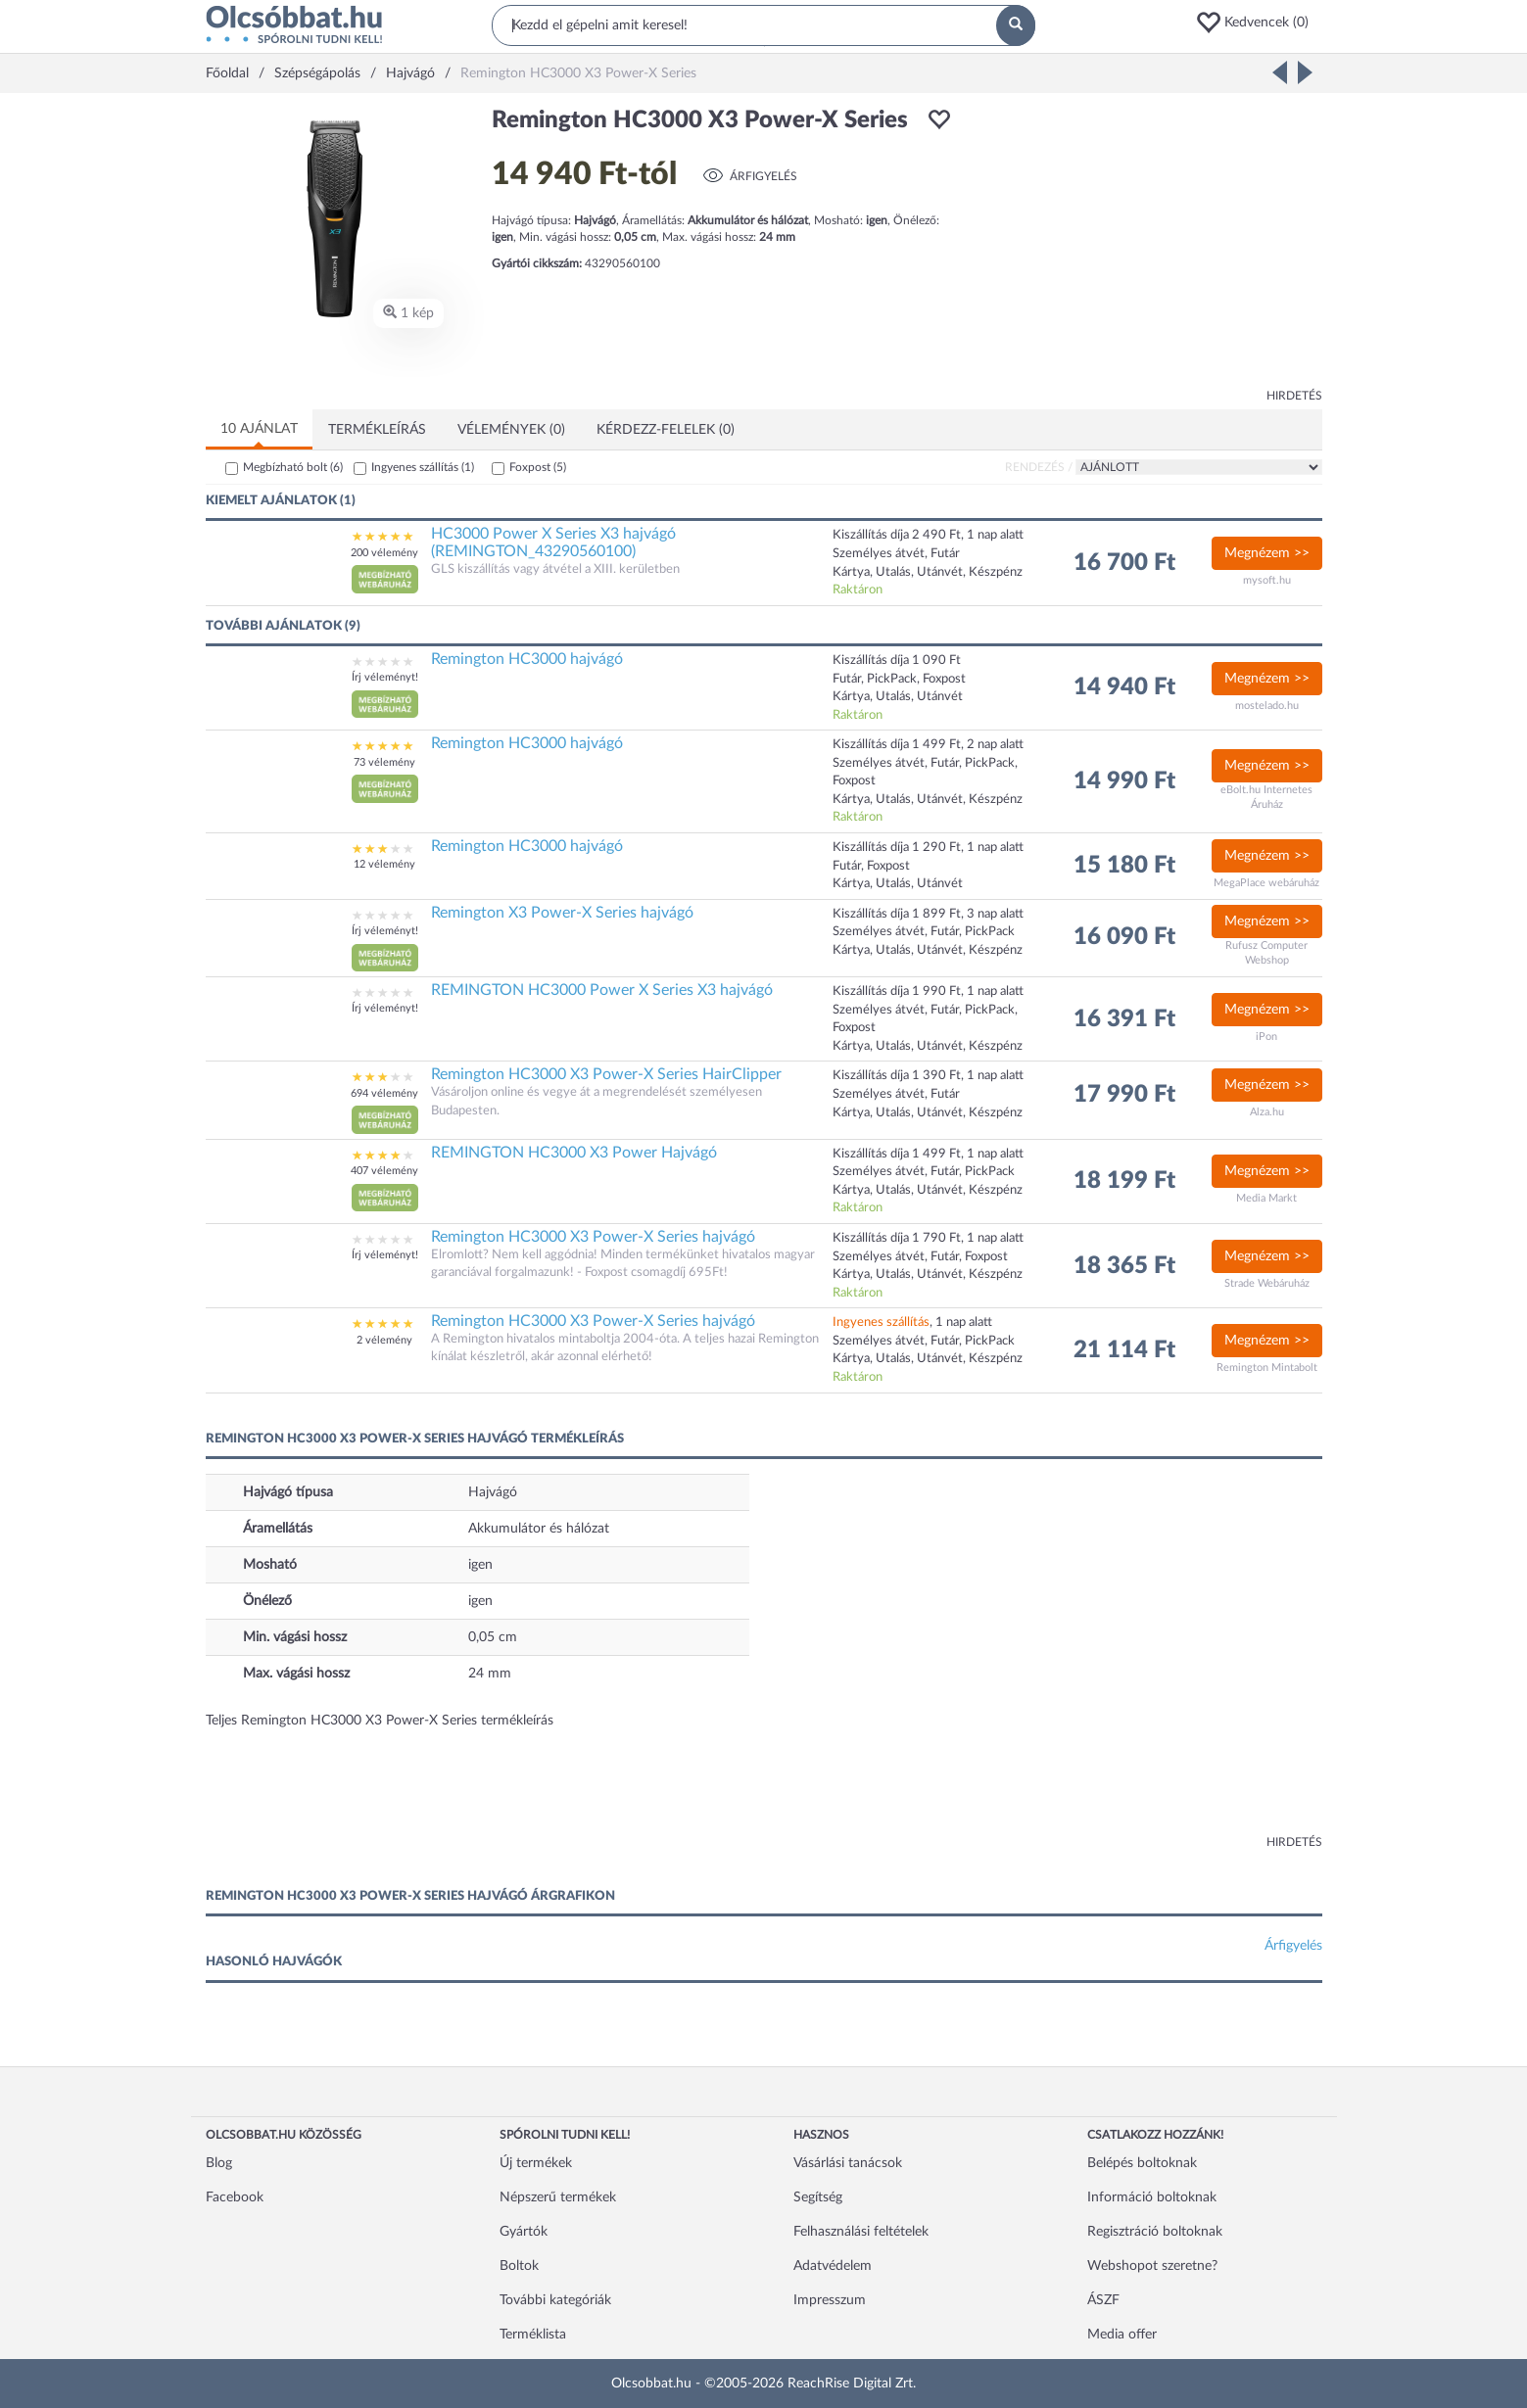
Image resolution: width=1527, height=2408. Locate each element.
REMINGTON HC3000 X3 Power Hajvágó (574, 1152)
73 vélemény (384, 762)
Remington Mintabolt (1267, 1367)
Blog (219, 2163)
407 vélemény (384, 1170)
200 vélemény (384, 552)
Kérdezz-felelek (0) (665, 430)
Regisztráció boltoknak (1154, 2232)
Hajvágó (492, 1492)
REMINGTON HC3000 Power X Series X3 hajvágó (602, 990)
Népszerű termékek (558, 2197)
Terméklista (533, 2334)
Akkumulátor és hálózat (538, 1528)
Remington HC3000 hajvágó (527, 659)
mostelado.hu (1267, 705)
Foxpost (537, 467)
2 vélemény (384, 1340)
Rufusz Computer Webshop (1266, 953)
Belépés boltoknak (1142, 2163)
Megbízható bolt (293, 467)
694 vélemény (384, 1093)
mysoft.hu (1267, 580)
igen (480, 1565)
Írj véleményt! (385, 677)
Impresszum (829, 2300)
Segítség (817, 2197)
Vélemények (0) (511, 430)
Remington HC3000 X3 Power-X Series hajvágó (593, 1237)
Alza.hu (1267, 1112)
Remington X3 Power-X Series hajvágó (562, 913)
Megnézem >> (1267, 553)
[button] (1258, 22)
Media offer (1122, 2334)
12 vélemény (384, 864)
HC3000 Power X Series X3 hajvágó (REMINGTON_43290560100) (553, 542)
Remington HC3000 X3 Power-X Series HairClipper (606, 1074)
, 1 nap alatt (912, 1322)
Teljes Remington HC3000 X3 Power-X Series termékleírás (379, 1720)
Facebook (234, 2197)
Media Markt (1266, 1198)
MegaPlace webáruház (1266, 882)
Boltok (519, 2266)
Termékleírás (377, 430)
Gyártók (524, 2232)
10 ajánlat (259, 429)
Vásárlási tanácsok (847, 2163)
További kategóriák (555, 2300)
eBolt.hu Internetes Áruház (1266, 797)
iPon (1266, 1036)
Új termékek (536, 2163)
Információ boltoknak (1152, 2197)
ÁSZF (1103, 2300)
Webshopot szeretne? (1152, 2266)
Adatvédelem (832, 2266)
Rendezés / (1039, 467)
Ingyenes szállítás (422, 467)
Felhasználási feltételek (861, 2232)
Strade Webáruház (1267, 1283)
